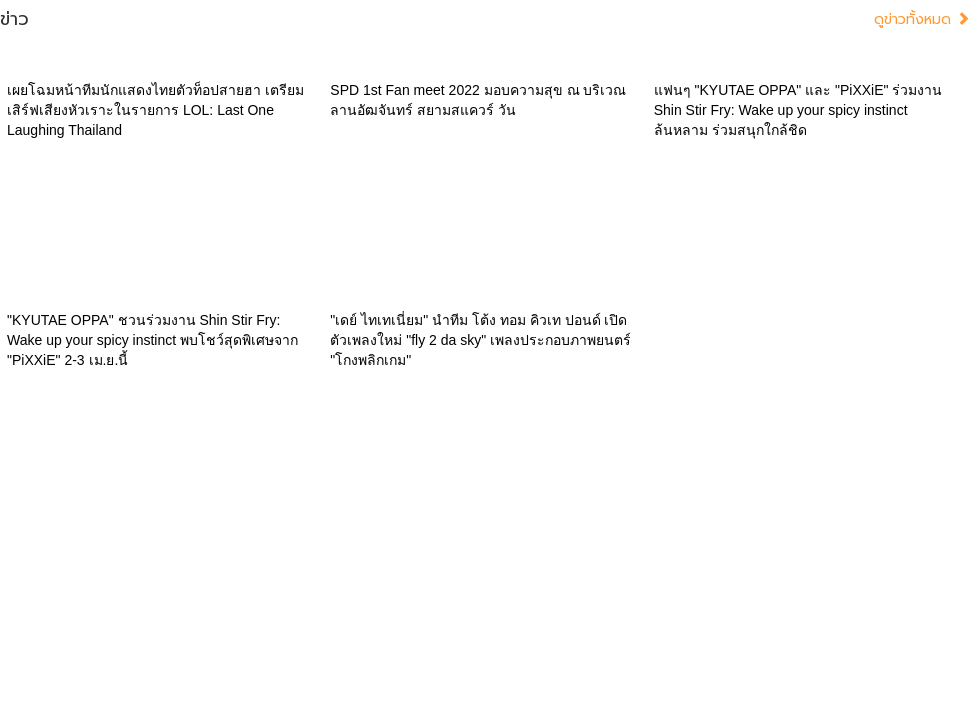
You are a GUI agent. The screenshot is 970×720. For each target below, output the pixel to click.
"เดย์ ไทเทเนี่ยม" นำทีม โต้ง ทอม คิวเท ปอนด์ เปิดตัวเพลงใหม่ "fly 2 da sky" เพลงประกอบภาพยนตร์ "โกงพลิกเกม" (480, 340)
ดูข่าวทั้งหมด (922, 19)
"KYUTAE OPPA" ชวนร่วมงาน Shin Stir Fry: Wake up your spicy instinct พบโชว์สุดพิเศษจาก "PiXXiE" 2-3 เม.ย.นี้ (152, 340)
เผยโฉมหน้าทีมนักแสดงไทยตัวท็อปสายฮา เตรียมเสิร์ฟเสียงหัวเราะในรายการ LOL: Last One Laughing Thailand (155, 110)
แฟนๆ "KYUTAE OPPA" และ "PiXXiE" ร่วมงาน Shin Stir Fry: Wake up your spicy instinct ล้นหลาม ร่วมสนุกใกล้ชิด (798, 110)
